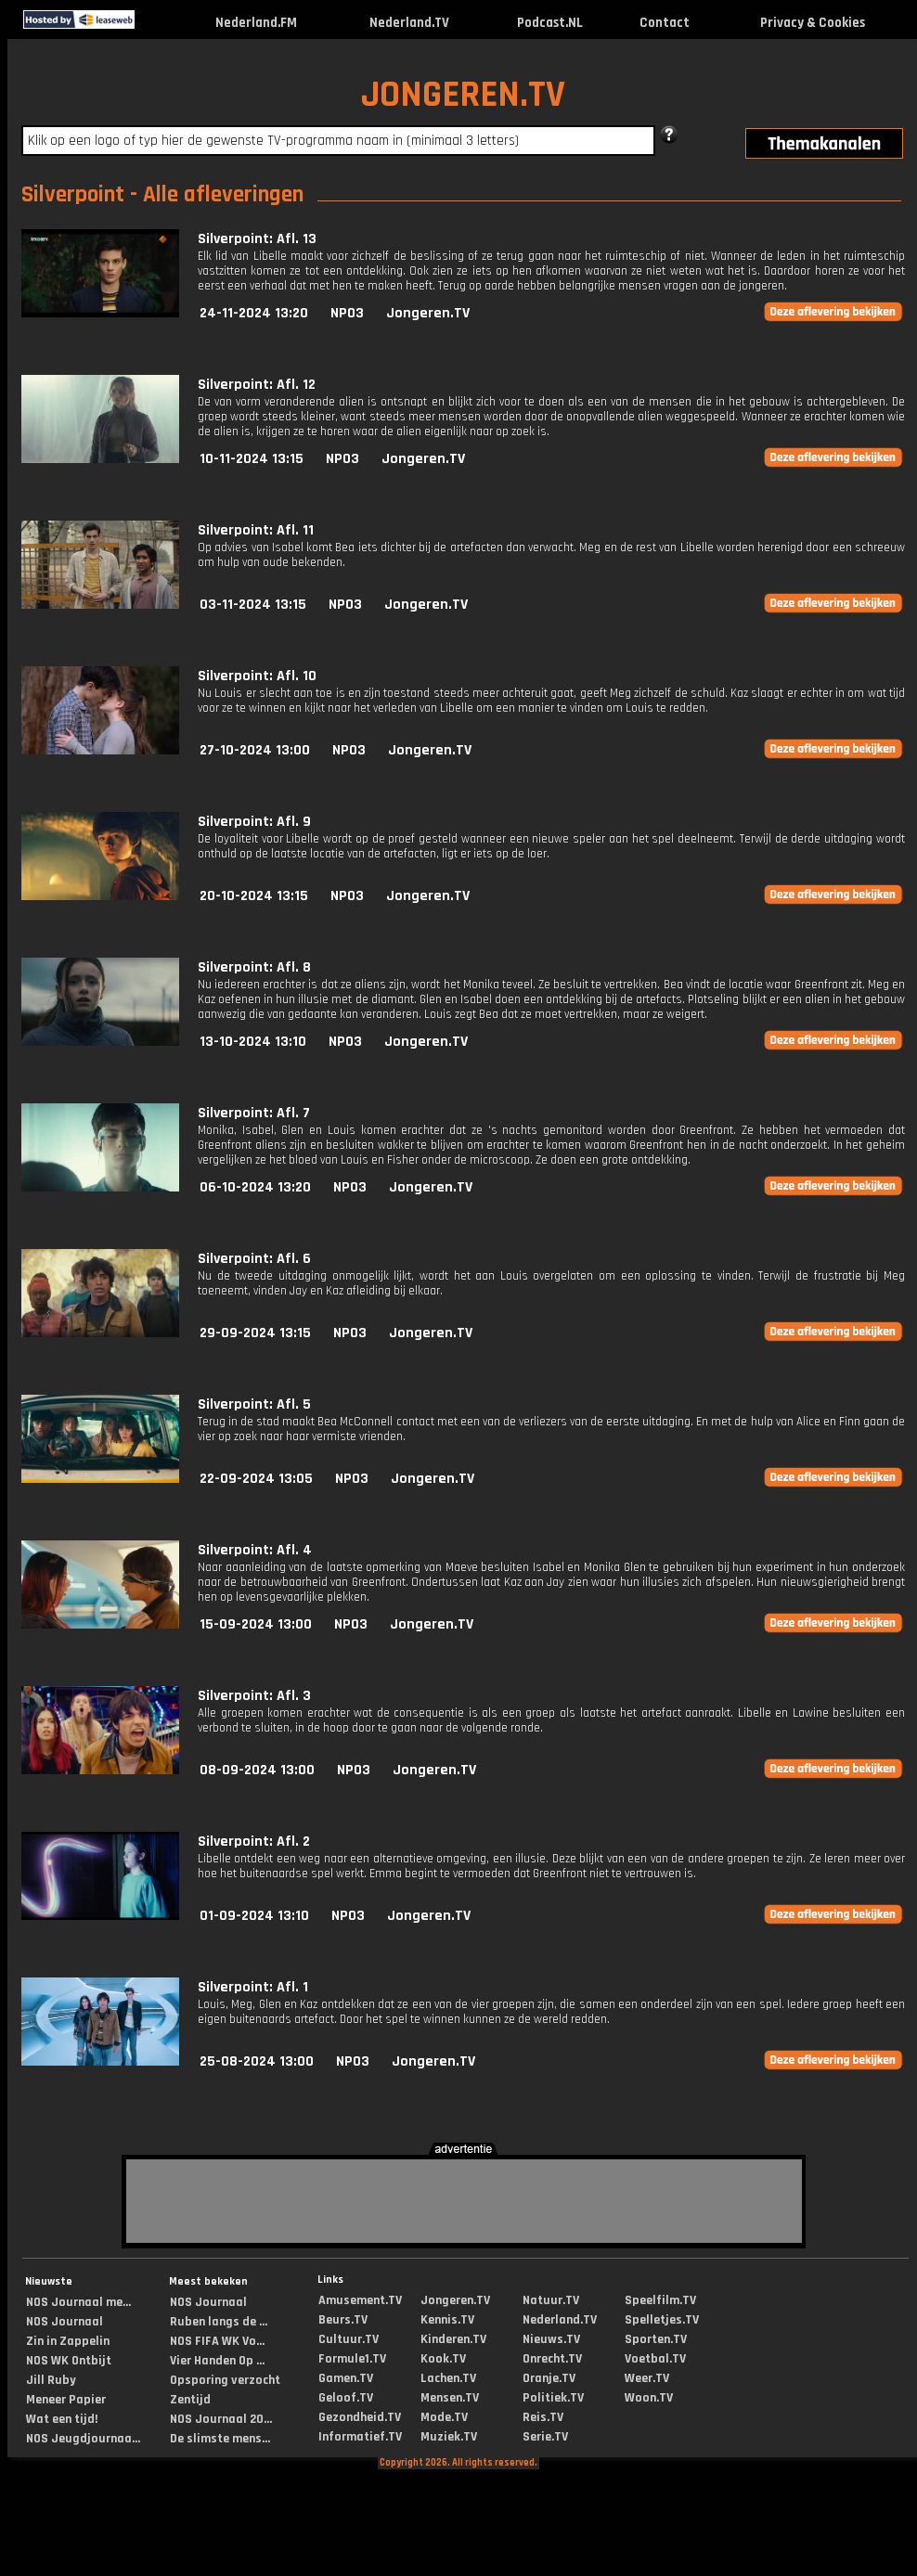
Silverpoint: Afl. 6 (254, 1259)
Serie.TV (545, 2436)
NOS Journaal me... (78, 2302)
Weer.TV (647, 2378)
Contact (664, 23)
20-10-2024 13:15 (254, 896)
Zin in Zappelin (68, 2341)
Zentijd (190, 2399)
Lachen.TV (448, 2378)
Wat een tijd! (61, 2419)
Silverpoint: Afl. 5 (254, 1404)
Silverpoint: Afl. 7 (254, 1113)
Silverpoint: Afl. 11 (256, 530)
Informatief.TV (360, 2436)
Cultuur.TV (348, 2339)
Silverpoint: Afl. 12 (257, 384)
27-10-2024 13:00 (255, 750)
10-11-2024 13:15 (252, 459)
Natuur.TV (551, 2300)
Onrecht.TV (552, 2359)
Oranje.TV (549, 2378)
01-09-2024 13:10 (254, 1916)
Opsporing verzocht (225, 2380)
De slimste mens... (220, 2438)
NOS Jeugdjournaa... (83, 2438)
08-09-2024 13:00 (257, 1770)
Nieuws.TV (551, 2339)
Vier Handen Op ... (217, 2360)
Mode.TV (444, 2417)
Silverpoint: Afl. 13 (257, 239)
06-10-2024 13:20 (255, 1187)
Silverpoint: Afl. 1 (253, 1987)
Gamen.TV (345, 2378)
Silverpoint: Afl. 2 (254, 1841)
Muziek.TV (448, 2436)
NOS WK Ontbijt (68, 2360)
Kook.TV (443, 2359)
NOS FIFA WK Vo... (217, 2341)
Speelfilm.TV (660, 2300)
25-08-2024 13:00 (257, 2061)
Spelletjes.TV (662, 2320)
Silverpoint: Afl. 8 (254, 967)
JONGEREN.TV (463, 95)
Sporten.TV (656, 2339)
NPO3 (347, 313)
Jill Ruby (51, 2380)
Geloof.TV (345, 2397)
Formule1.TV (352, 2359)
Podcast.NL (550, 23)
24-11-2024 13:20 (254, 313)
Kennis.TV (447, 2320)
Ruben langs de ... (218, 2321)
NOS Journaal (64, 2321)
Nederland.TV (409, 23)
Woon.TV (649, 2397)
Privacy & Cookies (812, 23)
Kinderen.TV (453, 2339)
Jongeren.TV (428, 313)
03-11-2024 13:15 (253, 604)
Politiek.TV (553, 2397)
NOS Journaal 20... (221, 2419)
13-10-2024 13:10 (253, 1041)
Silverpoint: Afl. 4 (255, 1550)
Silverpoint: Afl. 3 (254, 1696)
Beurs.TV (343, 2320)
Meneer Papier (66, 2399)
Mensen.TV (449, 2397)
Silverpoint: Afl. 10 (257, 676)
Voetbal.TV (655, 2359)
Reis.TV (543, 2417)
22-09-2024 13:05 (256, 1478)
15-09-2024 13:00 (256, 1624)
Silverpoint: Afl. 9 (254, 821)
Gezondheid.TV (359, 2417)
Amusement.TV (360, 2300)
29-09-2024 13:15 (255, 1333)
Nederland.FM (256, 23)
